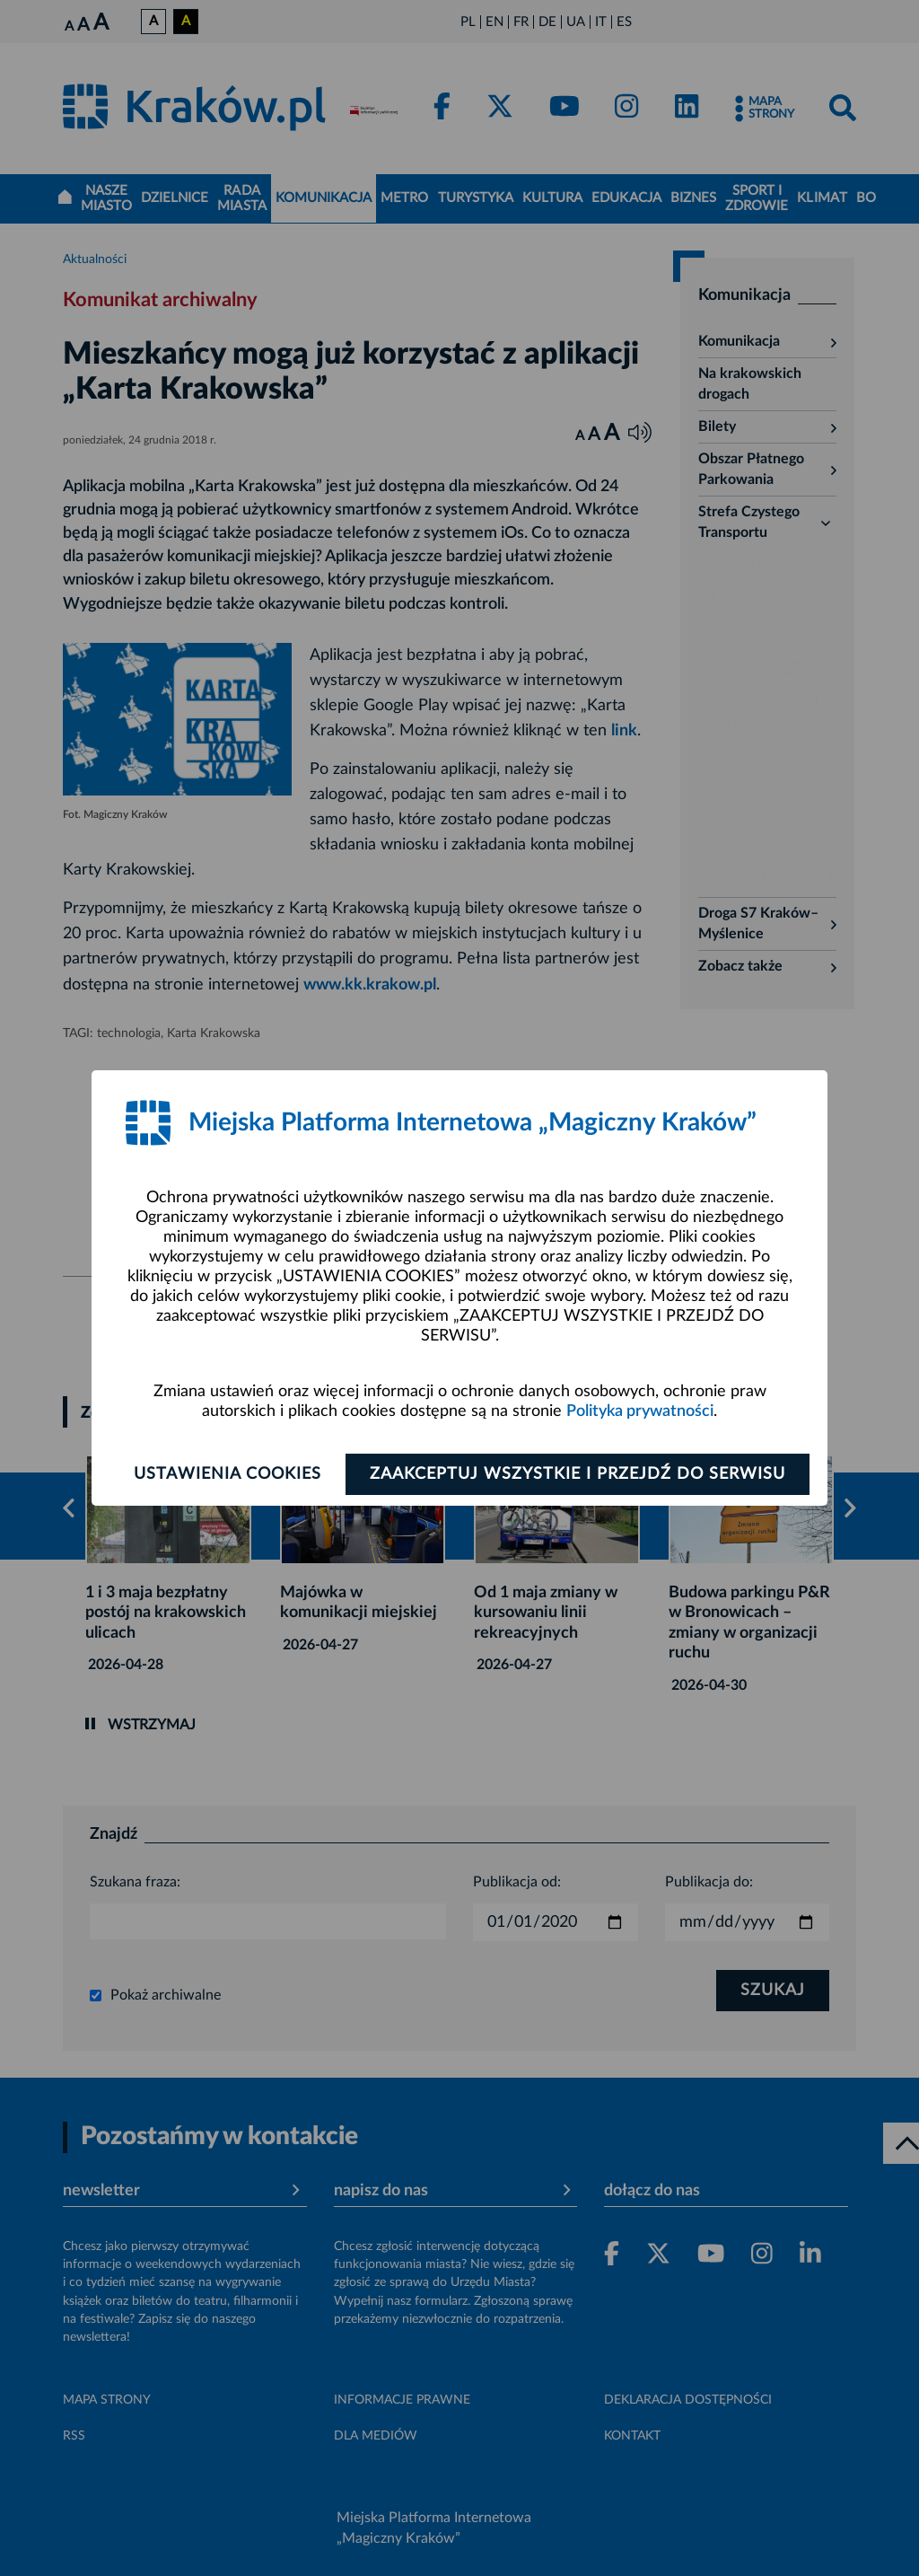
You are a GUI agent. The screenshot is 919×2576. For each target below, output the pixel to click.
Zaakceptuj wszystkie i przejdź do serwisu (577, 1474)
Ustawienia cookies (227, 1474)
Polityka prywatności (639, 1411)
